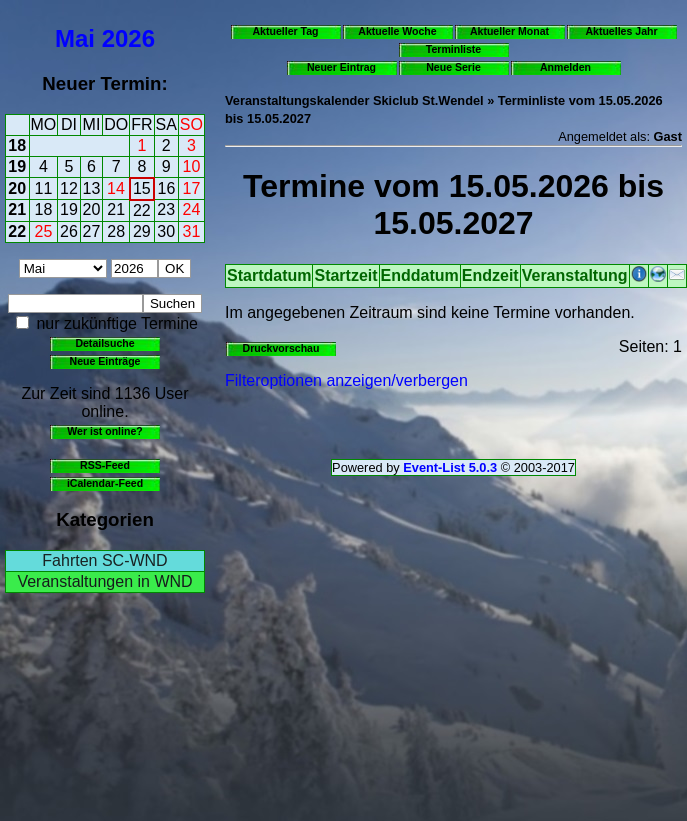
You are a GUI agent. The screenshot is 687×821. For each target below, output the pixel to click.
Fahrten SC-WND (104, 560)
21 (17, 209)
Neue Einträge (105, 361)
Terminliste (453, 49)
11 (44, 188)
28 (116, 231)
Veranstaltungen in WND (104, 581)
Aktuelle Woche (397, 31)
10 (192, 166)
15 (142, 188)
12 (69, 188)
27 (92, 231)
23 (166, 209)
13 (92, 188)
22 (142, 210)
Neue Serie (453, 67)
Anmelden (565, 67)
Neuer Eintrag (341, 67)
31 (192, 231)
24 (192, 209)
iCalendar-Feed (105, 483)
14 (116, 188)
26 (69, 231)
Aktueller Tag (285, 31)
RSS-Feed (105, 465)
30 (166, 231)
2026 (128, 38)
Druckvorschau (281, 348)
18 (17, 145)
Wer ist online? (104, 431)
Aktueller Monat (509, 31)
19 (17, 166)
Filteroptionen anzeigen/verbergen (346, 380)
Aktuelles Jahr (621, 31)
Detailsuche (104, 343)
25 (44, 231)
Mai (75, 38)
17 (192, 188)
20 (17, 188)
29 (142, 231)
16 (167, 188)
